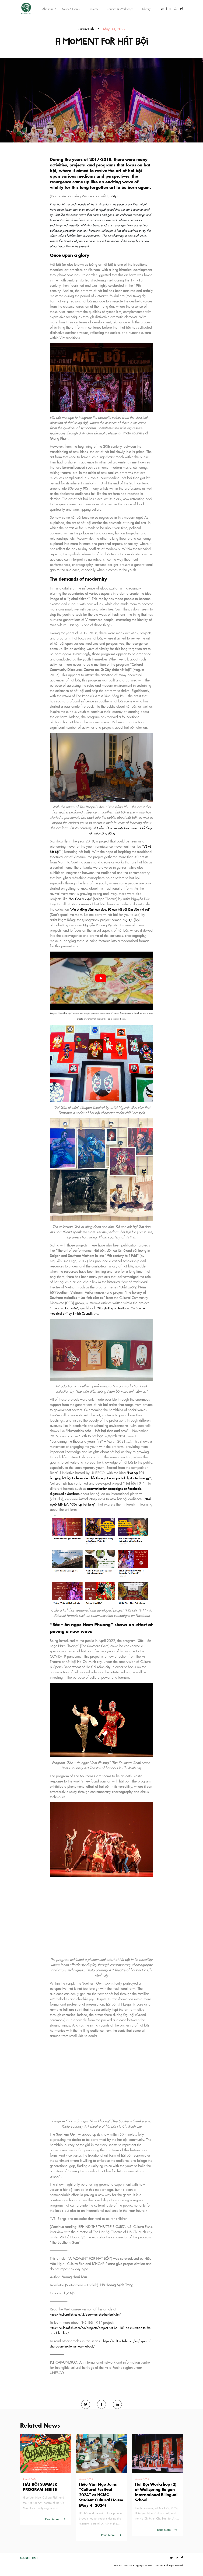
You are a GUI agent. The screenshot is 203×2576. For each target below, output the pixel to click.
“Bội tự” (128, 926)
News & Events (70, 9)
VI (170, 8)
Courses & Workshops (120, 9)
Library (146, 9)
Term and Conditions (123, 2572)
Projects (93, 9)
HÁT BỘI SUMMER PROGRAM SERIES (40, 2494)
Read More (52, 2526)
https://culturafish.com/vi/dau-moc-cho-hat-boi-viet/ (89, 2320)
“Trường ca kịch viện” (65, 1314)
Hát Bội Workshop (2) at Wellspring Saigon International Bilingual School (156, 2499)
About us (47, 9)
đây (114, 202)
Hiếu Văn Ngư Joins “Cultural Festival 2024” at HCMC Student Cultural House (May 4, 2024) (101, 2502)
